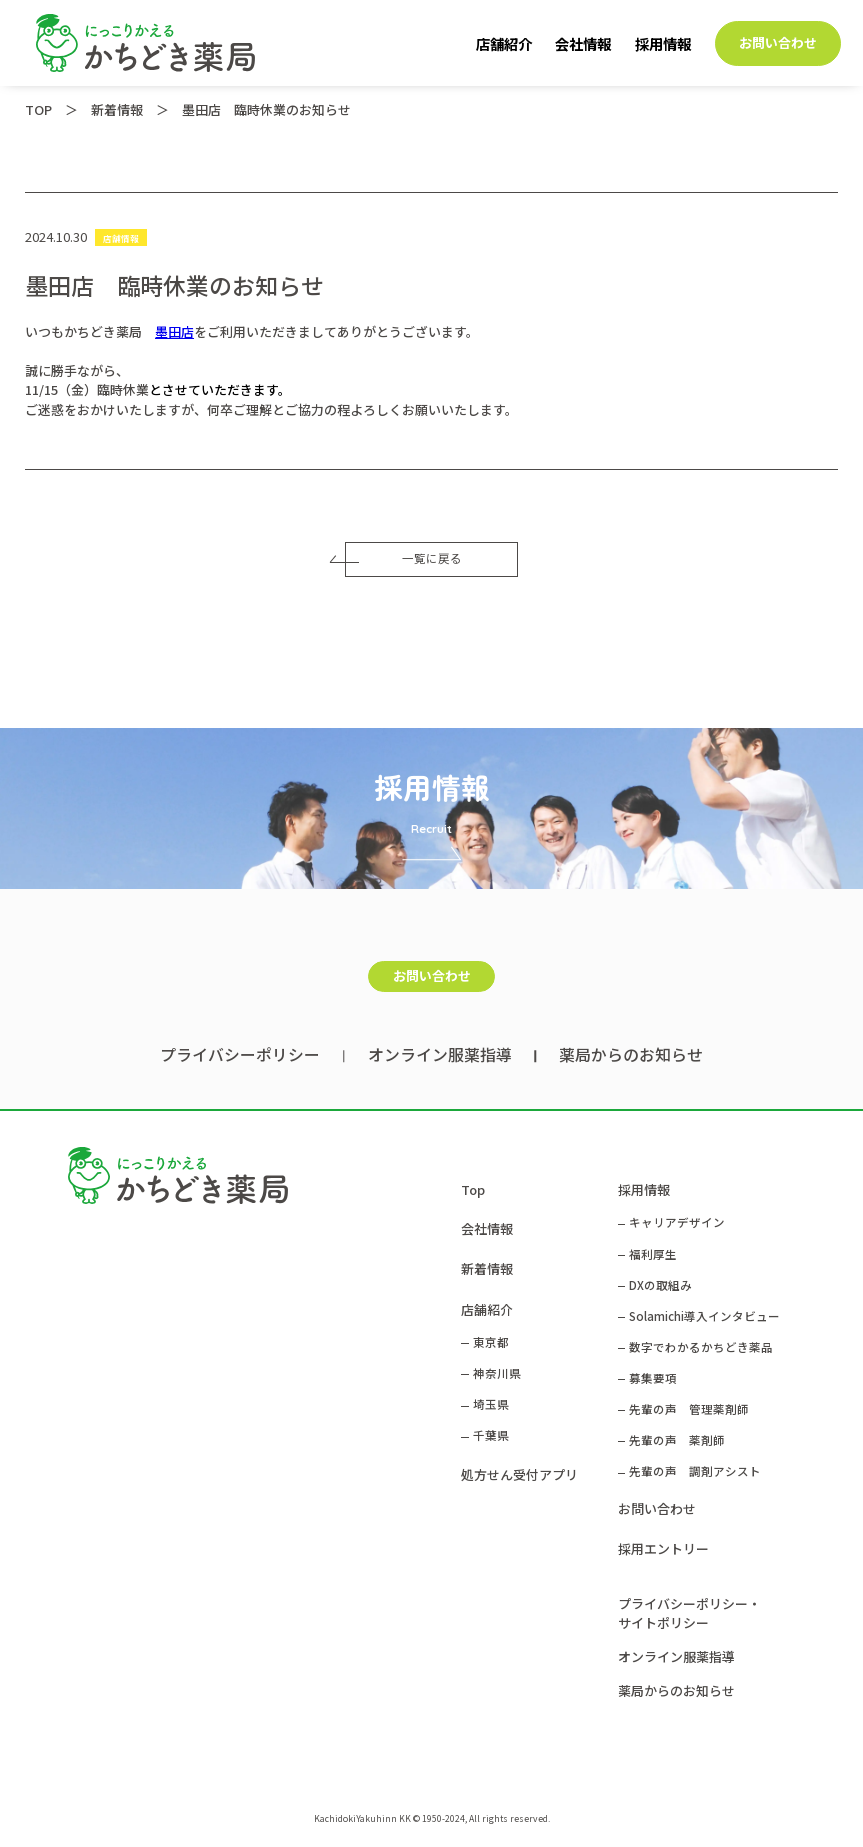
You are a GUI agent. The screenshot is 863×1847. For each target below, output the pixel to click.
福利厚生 (653, 1254)
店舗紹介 (504, 43)
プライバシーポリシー (240, 1054)
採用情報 (663, 43)
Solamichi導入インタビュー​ (704, 1316)
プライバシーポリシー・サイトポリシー (689, 1613)
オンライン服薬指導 (440, 1054)
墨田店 (174, 331)
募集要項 (653, 1378)
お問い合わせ (778, 42)
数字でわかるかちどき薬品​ (701, 1347)
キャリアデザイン (677, 1222)
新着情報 (487, 1268)
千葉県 (491, 1435)
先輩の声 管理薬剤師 (689, 1409)
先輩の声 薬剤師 (677, 1440)
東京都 (491, 1342)
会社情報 (583, 43)
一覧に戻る (403, 558)
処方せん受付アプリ (519, 1474)
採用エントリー (663, 1548)
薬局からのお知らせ (631, 1054)
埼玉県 (491, 1404)
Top (473, 1189)
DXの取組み (660, 1285)
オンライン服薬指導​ (676, 1656)
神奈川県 (497, 1373)
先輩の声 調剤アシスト (695, 1471)
